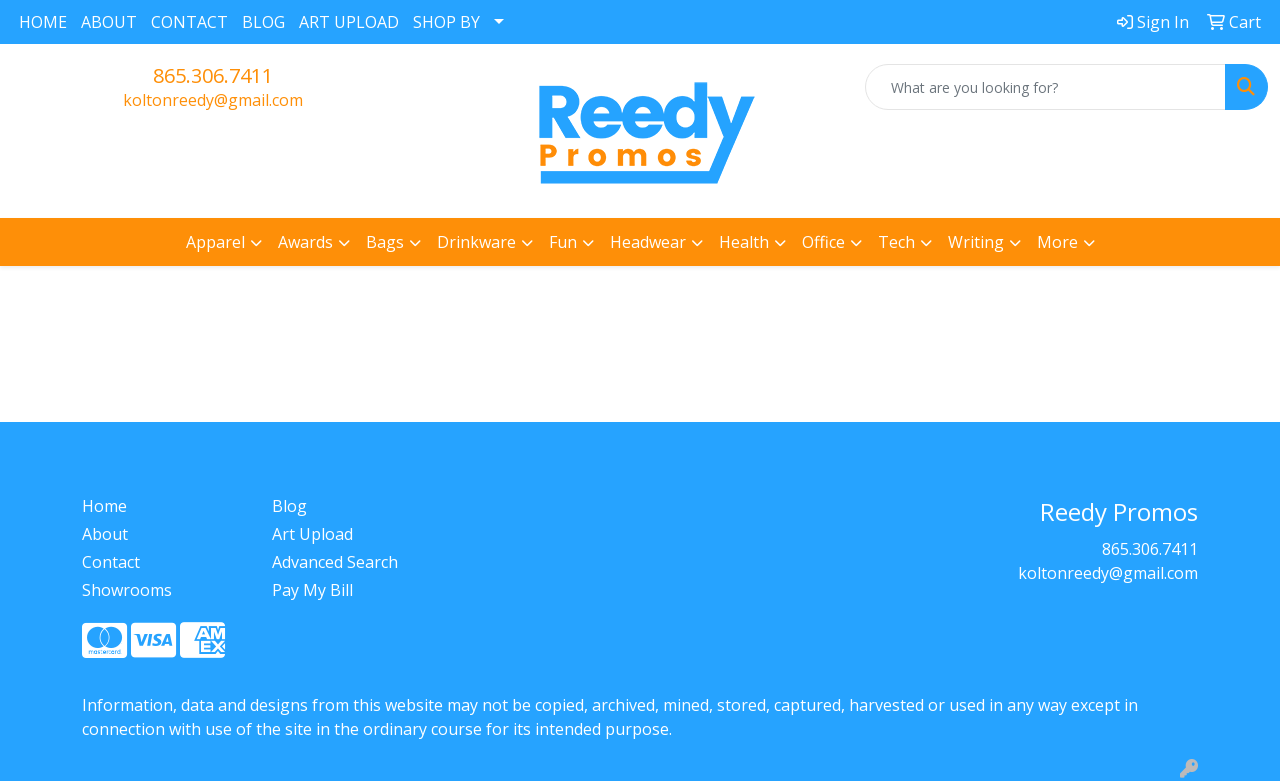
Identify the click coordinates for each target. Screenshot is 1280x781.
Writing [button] (976, 242)
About (105, 534)
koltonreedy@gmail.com (213, 100)
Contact (111, 562)
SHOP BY (446, 22)
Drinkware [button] (476, 242)
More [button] (1057, 242)
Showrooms (127, 590)
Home (104, 506)
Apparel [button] (215, 242)
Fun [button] (563, 242)
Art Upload (312, 534)
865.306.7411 (213, 75)
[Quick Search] (1045, 87)
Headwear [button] (648, 242)
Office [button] (823, 242)
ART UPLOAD (349, 22)
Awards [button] (305, 242)
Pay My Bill (312, 590)
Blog (289, 506)
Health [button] (744, 242)
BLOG (263, 22)
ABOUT (109, 22)
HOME (43, 22)
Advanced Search (335, 562)
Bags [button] (385, 242)
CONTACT (189, 22)
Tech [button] (896, 242)
